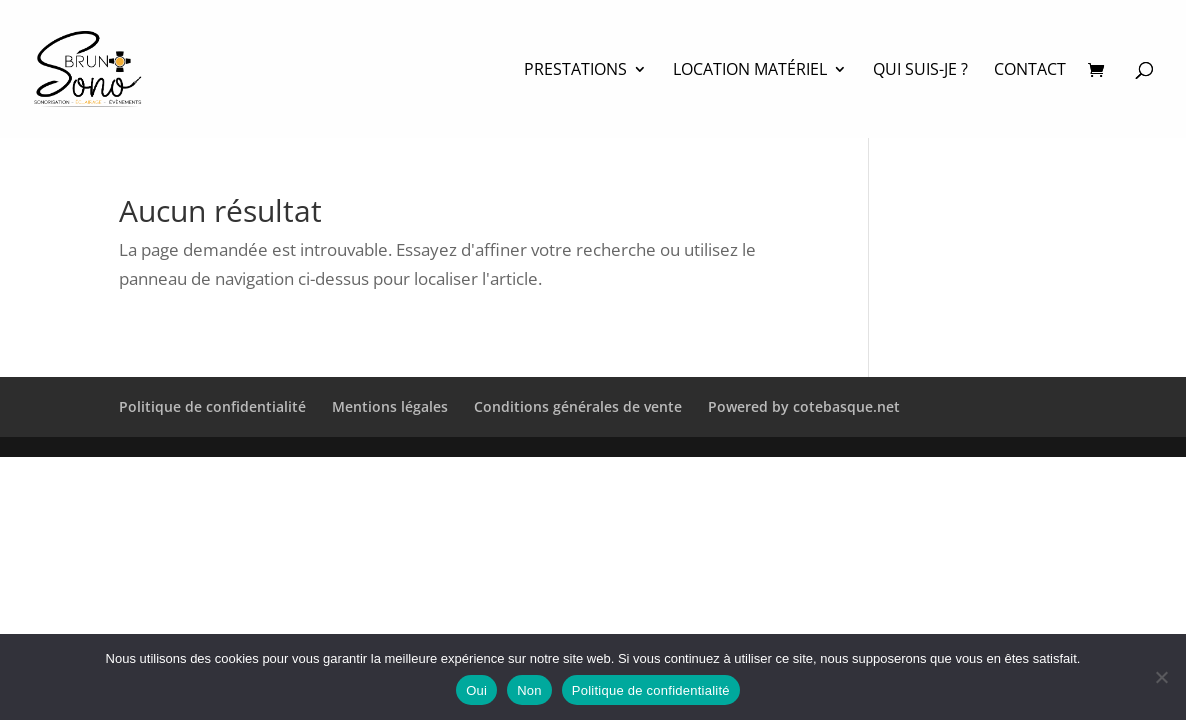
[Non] (1161, 677)
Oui (476, 690)
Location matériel (750, 71)
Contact (1030, 71)
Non (529, 690)
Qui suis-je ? (920, 71)
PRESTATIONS (575, 71)
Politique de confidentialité (212, 406)
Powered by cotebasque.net (804, 406)
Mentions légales (390, 406)
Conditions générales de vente (578, 406)
